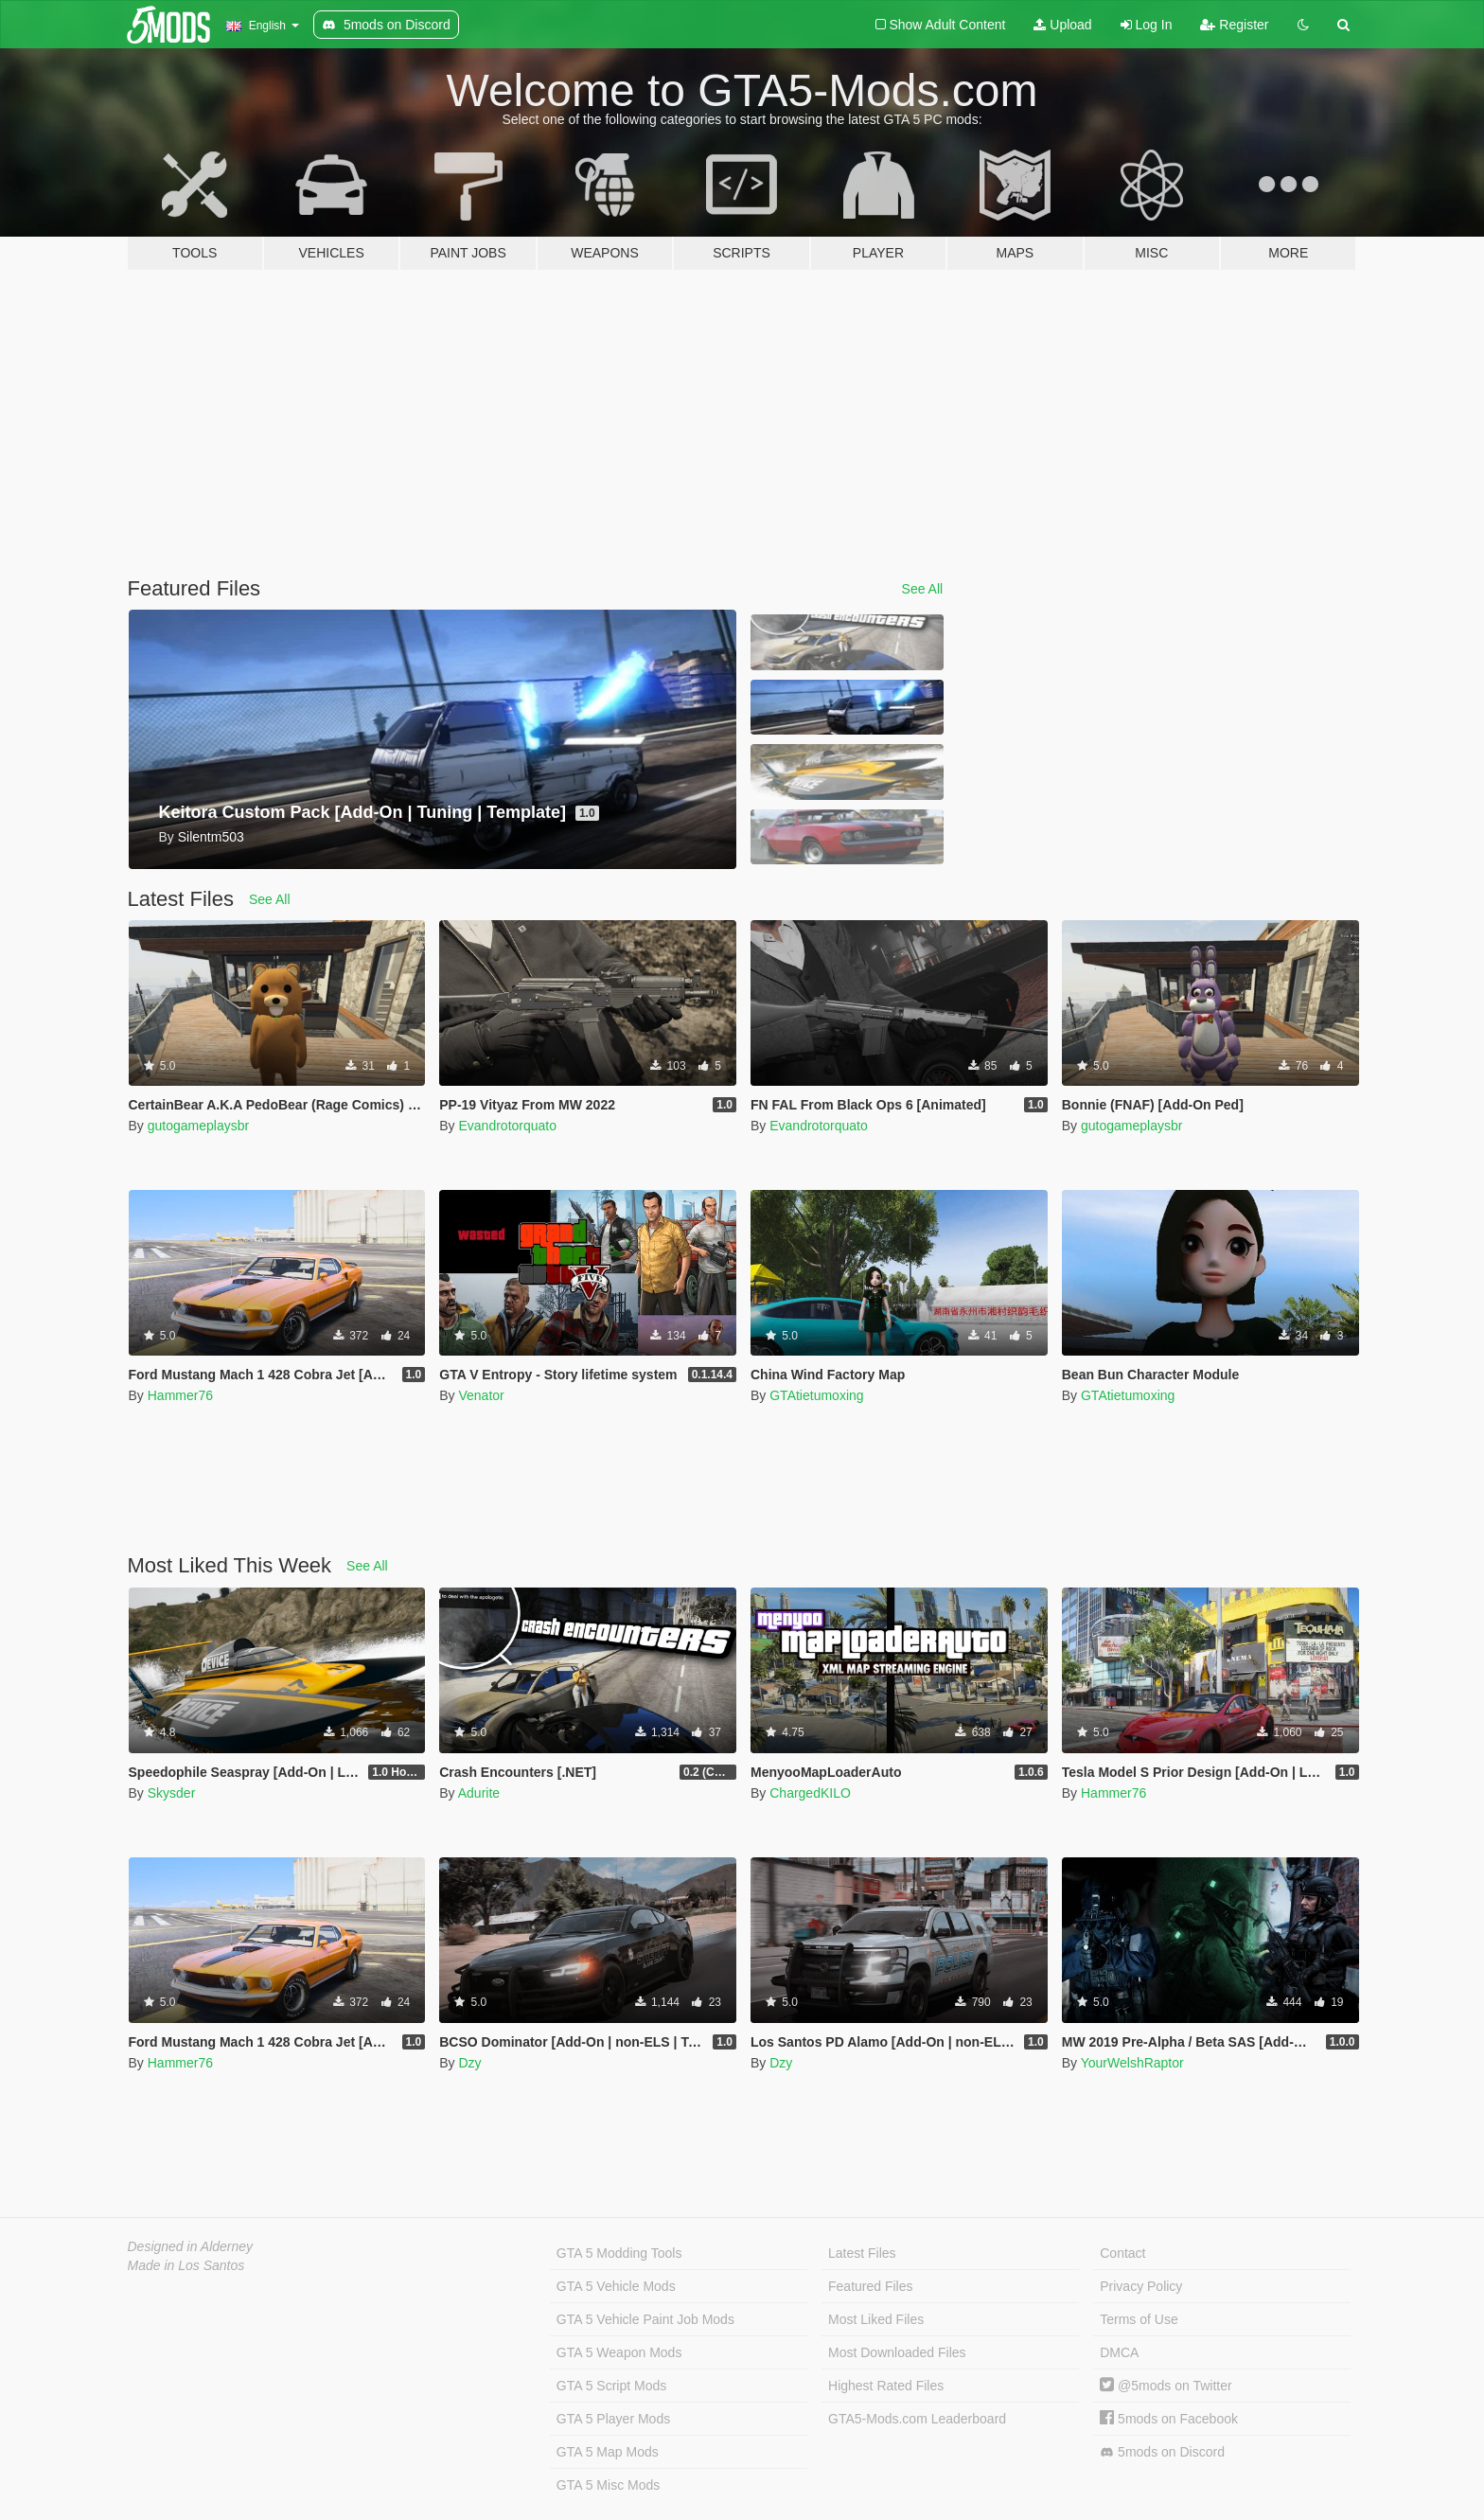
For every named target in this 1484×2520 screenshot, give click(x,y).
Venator (481, 1395)
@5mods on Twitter (1165, 2385)
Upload (1062, 24)
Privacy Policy (1141, 2286)
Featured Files (870, 2286)
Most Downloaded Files (897, 2352)
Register (1234, 24)
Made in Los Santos (186, 2265)
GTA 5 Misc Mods (608, 2485)
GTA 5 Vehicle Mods (616, 2286)
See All (923, 588)
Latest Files (862, 2253)
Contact (1122, 2253)
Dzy (469, 2062)
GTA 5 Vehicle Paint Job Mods (645, 2319)
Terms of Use (1138, 2319)
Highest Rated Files (886, 2385)
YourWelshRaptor (1132, 2062)
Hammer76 (180, 1395)
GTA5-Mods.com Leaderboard (917, 2418)
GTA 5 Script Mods (611, 2385)
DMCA (1119, 2352)
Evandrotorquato (507, 1125)
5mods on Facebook (1169, 2418)
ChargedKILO (810, 1793)
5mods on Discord (1162, 2452)
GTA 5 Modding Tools (619, 2253)
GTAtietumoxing (816, 1395)
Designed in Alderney (191, 2246)
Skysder (172, 1793)
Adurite (479, 1793)
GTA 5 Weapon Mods (619, 2352)
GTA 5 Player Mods (613, 2418)
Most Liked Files (876, 2319)
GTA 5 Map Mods (607, 2451)
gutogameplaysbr (198, 1125)
